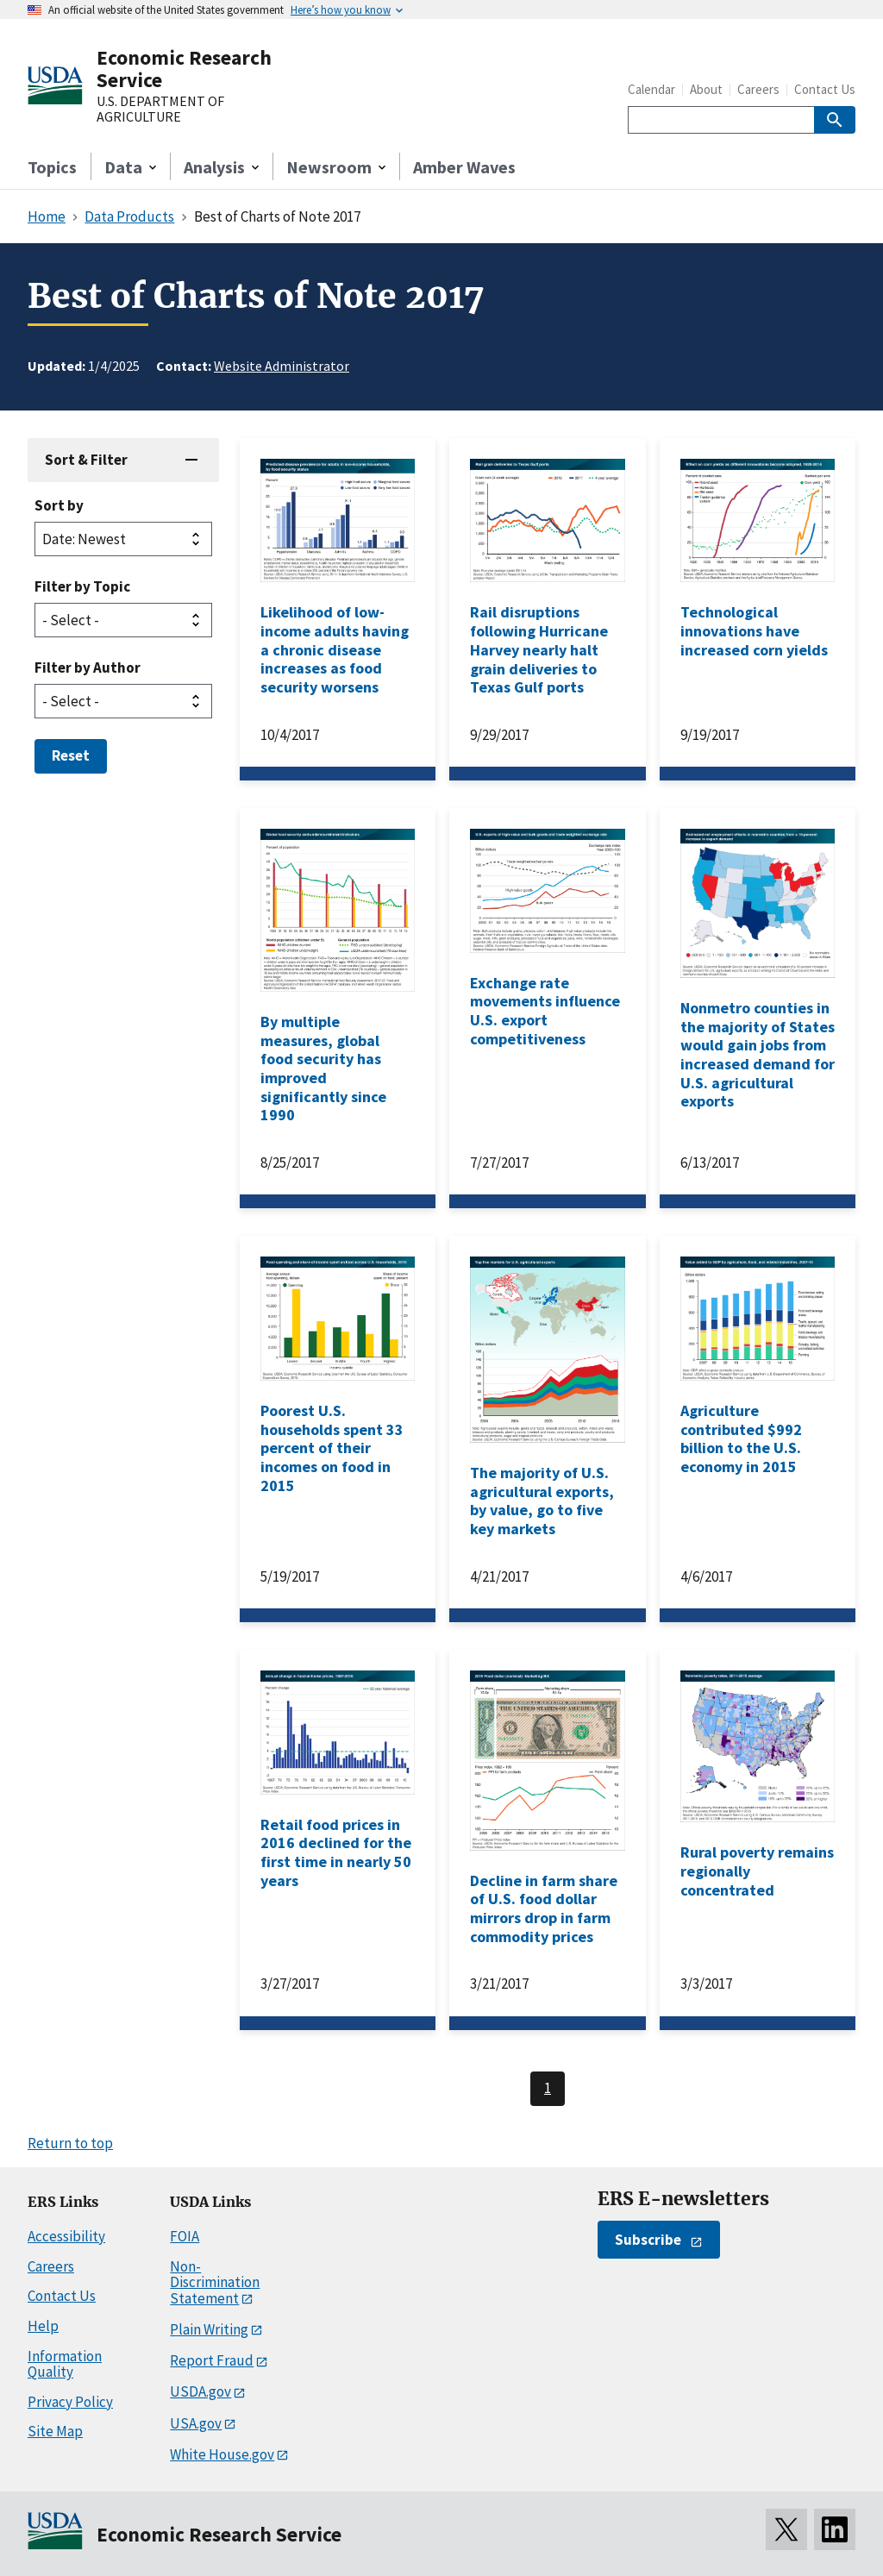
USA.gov (196, 2423)
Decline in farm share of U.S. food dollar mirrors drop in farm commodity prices (543, 1908)
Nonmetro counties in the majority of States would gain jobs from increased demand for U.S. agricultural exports (757, 1054)
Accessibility (66, 2236)
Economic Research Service (184, 68)
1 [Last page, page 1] (547, 2087)
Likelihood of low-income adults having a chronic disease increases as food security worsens (334, 649)
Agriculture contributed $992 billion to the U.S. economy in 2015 (741, 1438)
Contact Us (824, 89)
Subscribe (648, 2239)
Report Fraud (212, 2360)
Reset (71, 755)
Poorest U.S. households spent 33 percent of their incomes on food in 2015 (332, 1448)
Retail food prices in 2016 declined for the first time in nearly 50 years (335, 1852)
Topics (52, 167)
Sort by (59, 505)
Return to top (70, 2143)
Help (43, 2325)
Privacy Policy (70, 2401)
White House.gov (222, 2454)
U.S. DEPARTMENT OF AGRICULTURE (160, 109)
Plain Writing (209, 2329)
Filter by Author (87, 667)
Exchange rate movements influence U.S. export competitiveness (545, 1011)
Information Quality (65, 2364)
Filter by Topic (82, 586)
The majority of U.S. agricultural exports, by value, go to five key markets (542, 1501)
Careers (758, 89)
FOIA (184, 2236)
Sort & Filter (86, 459)
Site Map (55, 2431)
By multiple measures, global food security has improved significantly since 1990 (323, 1068)
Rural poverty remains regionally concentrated (757, 1870)
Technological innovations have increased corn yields (754, 630)
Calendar (651, 89)
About (706, 89)
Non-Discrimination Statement (215, 2282)
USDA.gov (200, 2391)
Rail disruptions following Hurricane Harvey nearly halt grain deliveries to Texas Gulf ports (539, 649)
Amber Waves (464, 167)
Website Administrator (281, 365)
